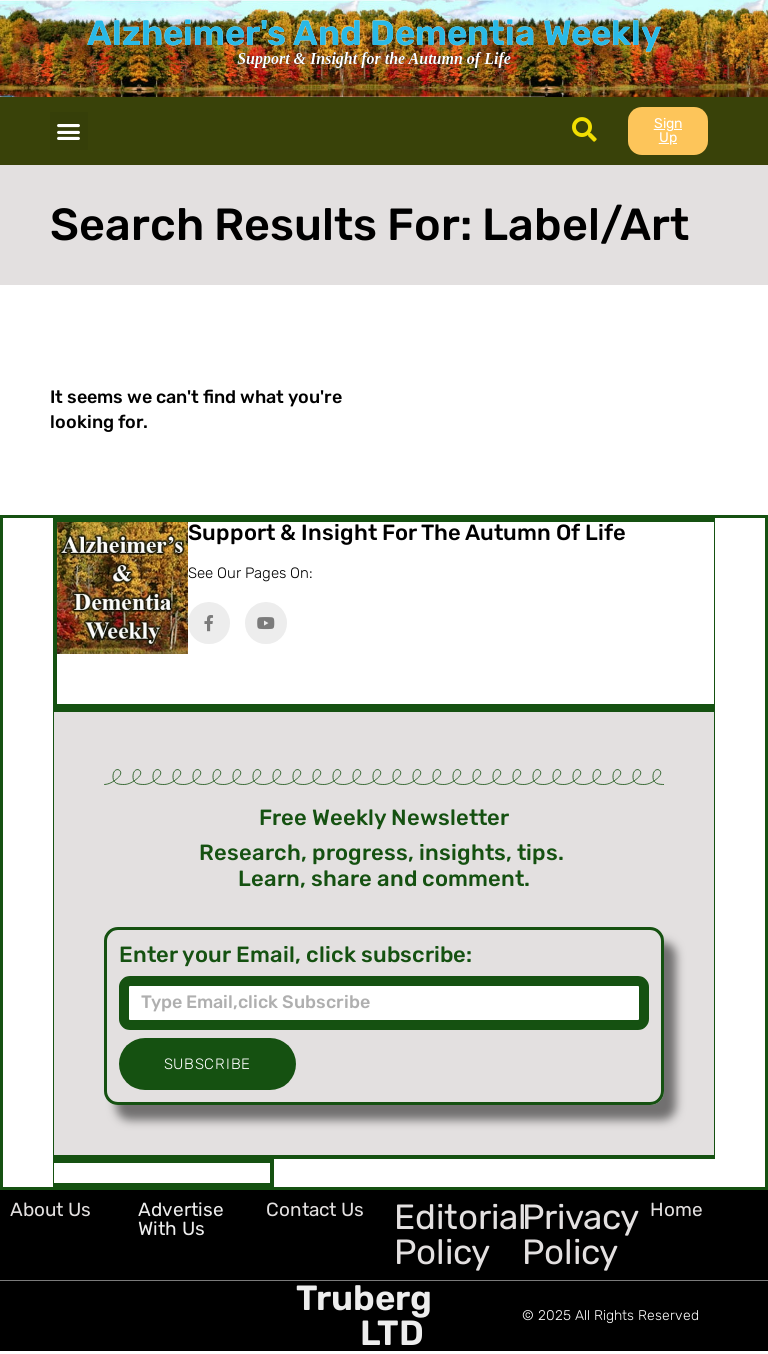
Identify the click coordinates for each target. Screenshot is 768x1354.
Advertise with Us (181, 1219)
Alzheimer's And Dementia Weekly (374, 33)
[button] (69, 131)
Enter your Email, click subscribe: (295, 955)
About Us (50, 1209)
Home (676, 1209)
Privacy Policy (580, 1234)
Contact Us (315, 1209)
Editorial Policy (460, 1234)
